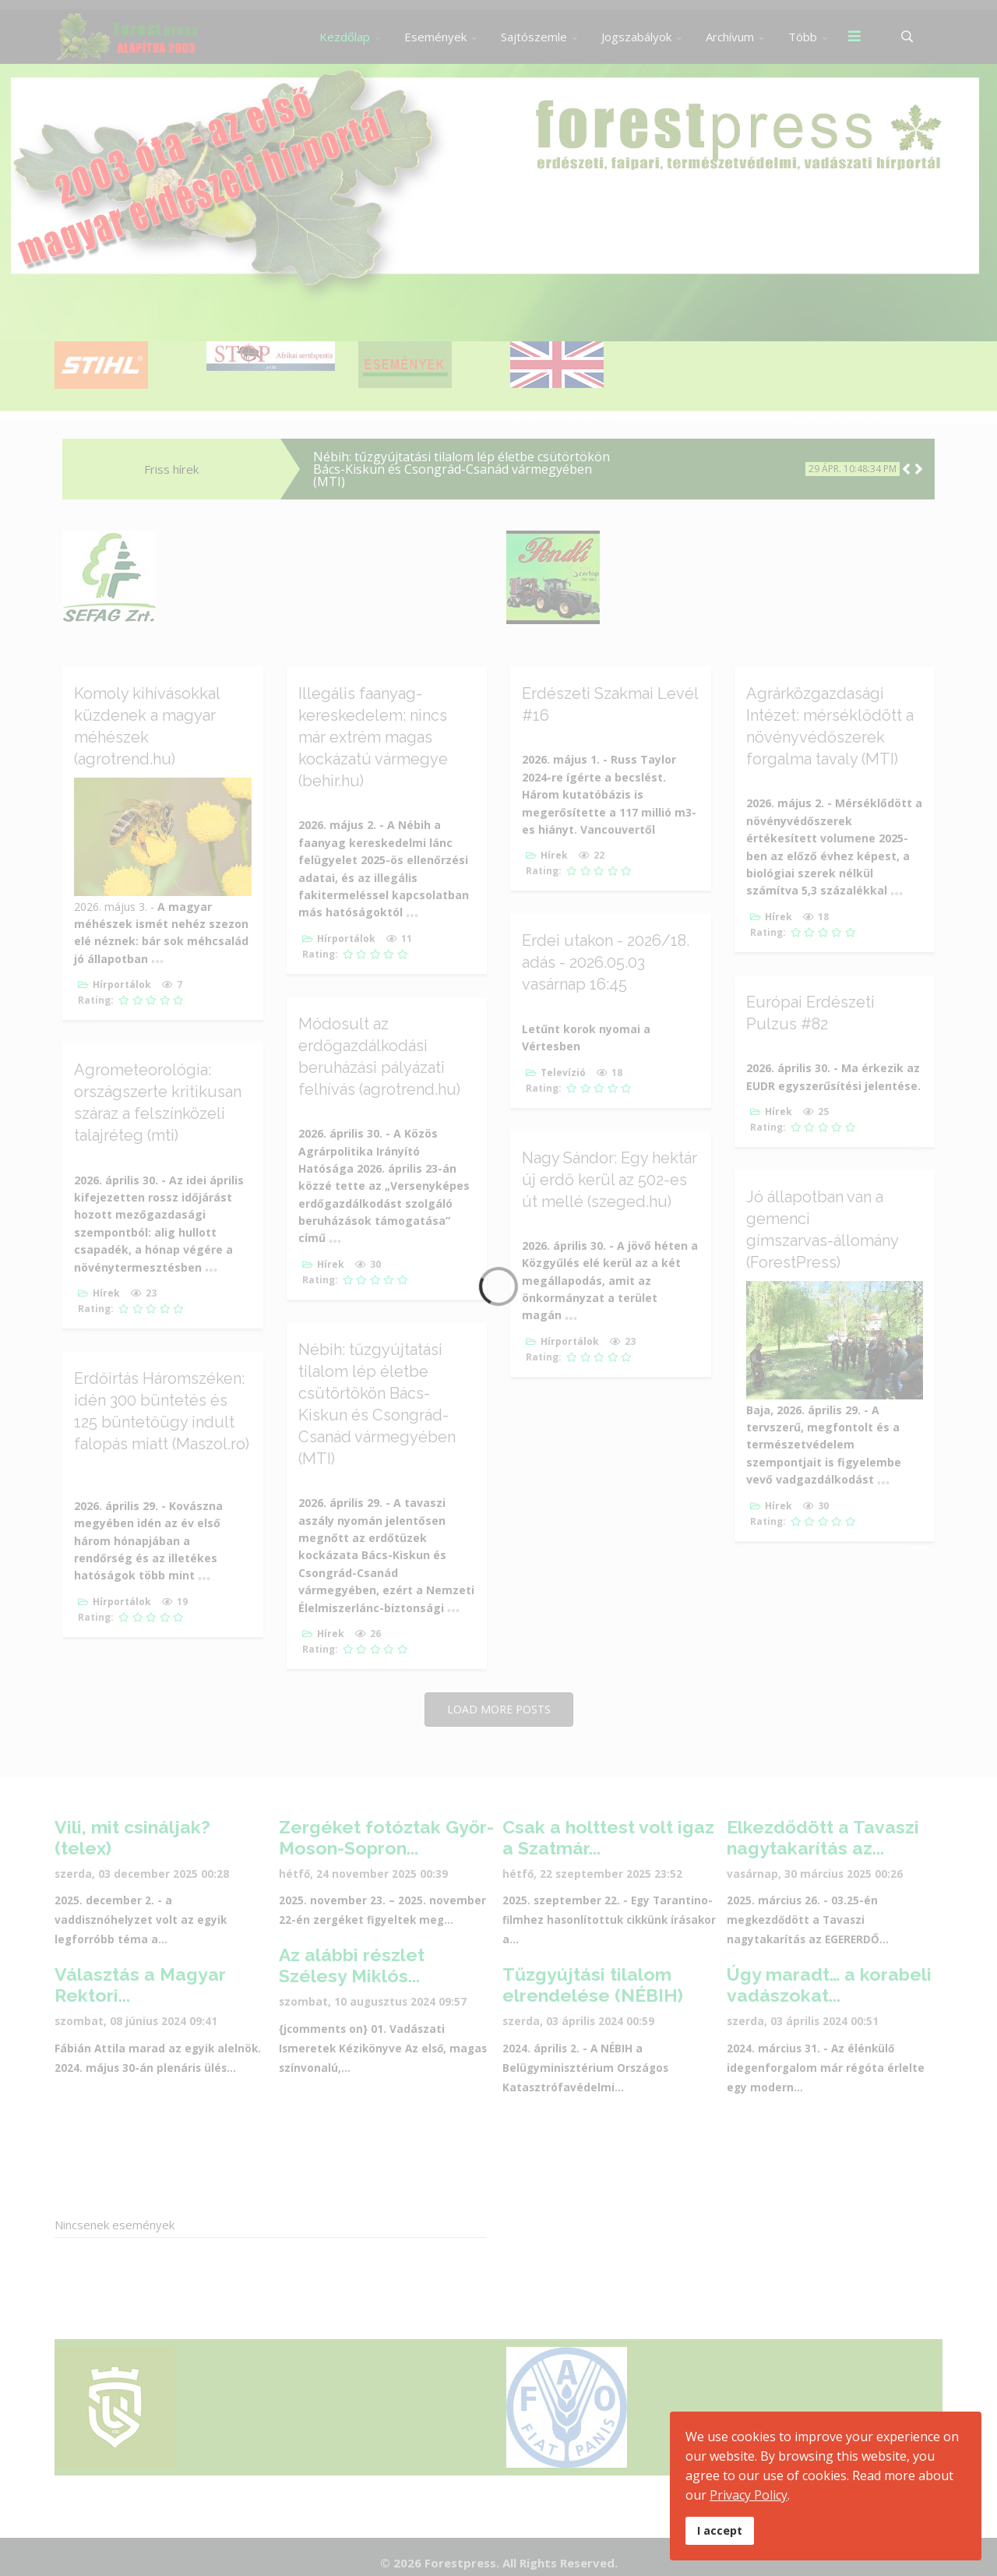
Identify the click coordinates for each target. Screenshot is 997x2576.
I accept (719, 2530)
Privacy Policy (748, 2495)
